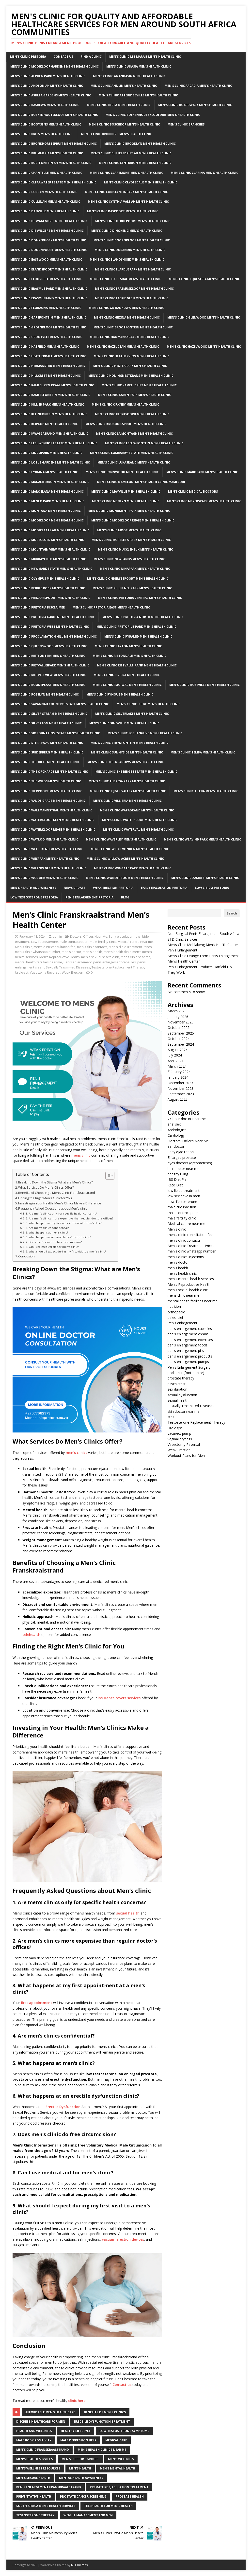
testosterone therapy (35, 2515)
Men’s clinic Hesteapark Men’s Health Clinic (130, 366)
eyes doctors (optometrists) (190, 1163)
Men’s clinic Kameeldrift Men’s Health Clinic (139, 385)
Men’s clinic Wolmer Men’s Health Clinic (44, 878)
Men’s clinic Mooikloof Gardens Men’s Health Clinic (54, 66)
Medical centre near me (135, 941)
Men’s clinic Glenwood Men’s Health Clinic (203, 317)
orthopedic (176, 1312)
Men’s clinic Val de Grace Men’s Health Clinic (48, 801)
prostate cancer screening (83, 2496)
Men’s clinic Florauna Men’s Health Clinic (45, 308)
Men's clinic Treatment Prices (130, 947)
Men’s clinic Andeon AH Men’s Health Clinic (46, 86)
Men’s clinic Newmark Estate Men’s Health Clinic (51, 569)
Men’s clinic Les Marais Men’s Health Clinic (145, 56)
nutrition (174, 1306)
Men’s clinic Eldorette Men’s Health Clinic (46, 279)
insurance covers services (119, 1698)
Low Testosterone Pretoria (34, 897)
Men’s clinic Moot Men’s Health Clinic (129, 530)
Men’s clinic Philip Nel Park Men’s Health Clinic (132, 588)
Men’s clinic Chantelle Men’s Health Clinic (46, 173)
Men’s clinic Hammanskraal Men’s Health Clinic (130, 337)
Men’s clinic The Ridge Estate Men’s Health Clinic (136, 771)
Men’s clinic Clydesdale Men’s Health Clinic (140, 182)
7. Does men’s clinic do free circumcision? (54, 1242)
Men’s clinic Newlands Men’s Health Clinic (129, 559)
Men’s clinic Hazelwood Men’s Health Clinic (204, 346)
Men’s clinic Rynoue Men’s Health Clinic (120, 694)
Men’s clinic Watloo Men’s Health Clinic (44, 839)
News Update (74, 888)
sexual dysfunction (182, 1395)
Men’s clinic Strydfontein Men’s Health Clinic (130, 743)
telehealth (31, 1634)
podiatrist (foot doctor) (186, 1372)
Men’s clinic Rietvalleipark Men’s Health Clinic (49, 665)
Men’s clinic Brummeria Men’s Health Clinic (46, 153)
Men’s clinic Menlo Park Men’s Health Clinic (47, 501)
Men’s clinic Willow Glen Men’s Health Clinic (48, 868)
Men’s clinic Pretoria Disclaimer (37, 607)
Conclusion (26, 1256)
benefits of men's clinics (105, 2412)
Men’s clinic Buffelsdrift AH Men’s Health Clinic (131, 153)
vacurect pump (179, 1433)
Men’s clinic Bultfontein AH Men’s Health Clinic (50, 163)
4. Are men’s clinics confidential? (47, 1228)
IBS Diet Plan (178, 1179)
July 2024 (175, 1055)
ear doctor (176, 1146)
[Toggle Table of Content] (107, 1175)
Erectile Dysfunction (63, 2106)
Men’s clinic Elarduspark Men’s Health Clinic (133, 269)
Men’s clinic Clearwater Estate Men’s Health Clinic (53, 182)
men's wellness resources (38, 2468)
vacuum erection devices (123, 2239)
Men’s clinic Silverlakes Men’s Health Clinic (132, 714)
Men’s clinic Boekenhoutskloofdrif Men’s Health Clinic (153, 115)
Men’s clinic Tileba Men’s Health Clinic (205, 791)
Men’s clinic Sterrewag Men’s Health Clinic (46, 743)
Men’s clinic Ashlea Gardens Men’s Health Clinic (50, 95)
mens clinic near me (135, 957)
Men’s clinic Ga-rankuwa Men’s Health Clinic (126, 308)
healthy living (178, 1174)
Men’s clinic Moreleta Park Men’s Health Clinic (131, 540)
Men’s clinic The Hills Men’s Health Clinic (45, 762)
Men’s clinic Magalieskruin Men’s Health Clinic (49, 482)
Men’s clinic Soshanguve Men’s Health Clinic (145, 733)
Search (231, 913)
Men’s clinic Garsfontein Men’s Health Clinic (48, 317)
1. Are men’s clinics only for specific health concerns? (61, 1213)
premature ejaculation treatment (119, 2487)
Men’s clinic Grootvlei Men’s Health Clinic (46, 337)
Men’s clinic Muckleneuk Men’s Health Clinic (135, 549)
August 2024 (178, 1049)
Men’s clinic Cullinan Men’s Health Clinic (45, 201)
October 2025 (178, 1027)
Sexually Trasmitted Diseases (68, 967)
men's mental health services (191, 1278)
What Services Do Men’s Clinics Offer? (46, 1187)
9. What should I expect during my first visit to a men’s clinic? (66, 1251)
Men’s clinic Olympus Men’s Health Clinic (44, 578)
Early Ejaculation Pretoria (164, 888)
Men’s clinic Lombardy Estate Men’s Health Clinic (131, 453)
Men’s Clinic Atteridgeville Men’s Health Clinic (138, 95)
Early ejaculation (121, 936)
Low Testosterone (44, 941)
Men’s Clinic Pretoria (28, 56)
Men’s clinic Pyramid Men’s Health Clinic (138, 636)
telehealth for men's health (108, 2506)
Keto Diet (175, 1185)
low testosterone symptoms (124, 2431)
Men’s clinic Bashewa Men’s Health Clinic (44, 105)
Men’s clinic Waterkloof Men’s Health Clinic (139, 820)
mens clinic (80, 1155)
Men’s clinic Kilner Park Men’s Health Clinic (47, 404)
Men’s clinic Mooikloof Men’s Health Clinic (47, 520)
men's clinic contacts (92, 947)
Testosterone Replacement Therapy (118, 967)
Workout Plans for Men (186, 1455)
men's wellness (121, 2459)
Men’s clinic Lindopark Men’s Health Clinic (46, 453)
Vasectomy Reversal (45, 972)
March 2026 (177, 1011)
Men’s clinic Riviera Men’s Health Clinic (127, 675)
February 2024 (179, 1071)
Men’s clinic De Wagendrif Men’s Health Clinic (49, 221)
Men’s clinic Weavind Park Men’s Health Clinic (202, 839)
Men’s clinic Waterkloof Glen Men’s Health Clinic (52, 820)
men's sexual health (33, 2478)
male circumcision (182, 1207)
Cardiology (176, 1135)
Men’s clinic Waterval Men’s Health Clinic (138, 829)
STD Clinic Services (183, 939)
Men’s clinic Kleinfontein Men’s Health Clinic (48, 414)
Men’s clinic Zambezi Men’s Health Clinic (205, 878)
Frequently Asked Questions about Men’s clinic (52, 1208)
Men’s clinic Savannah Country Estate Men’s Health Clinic (59, 704)
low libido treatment (184, 1190)
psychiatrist (177, 1383)
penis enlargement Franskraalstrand (48, 2487)
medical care (116, 2440)
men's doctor (71, 951)
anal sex (174, 1124)
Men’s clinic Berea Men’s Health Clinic (119, 105)
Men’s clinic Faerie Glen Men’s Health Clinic (131, 298)
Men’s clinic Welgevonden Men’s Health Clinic (130, 849)
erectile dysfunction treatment (102, 2421)
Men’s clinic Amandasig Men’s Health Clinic (129, 76)
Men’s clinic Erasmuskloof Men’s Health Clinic (134, 288)
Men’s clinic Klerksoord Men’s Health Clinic (132, 414)
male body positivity (33, 2440)
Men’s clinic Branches (186, 124)
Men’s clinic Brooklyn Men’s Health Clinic (140, 144)
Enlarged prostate (182, 1157)
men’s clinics (76, 1452)
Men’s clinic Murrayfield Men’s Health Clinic (48, 559)
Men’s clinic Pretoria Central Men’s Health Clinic (140, 598)
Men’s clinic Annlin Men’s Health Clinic (124, 86)
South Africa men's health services (45, 2506)
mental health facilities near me (38, 962)
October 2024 (178, 1038)
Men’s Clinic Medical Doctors (193, 491)
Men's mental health (117, 2468)
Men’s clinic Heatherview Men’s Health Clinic (132, 356)
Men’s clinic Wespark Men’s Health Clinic (44, 859)
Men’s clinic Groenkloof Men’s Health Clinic (48, 327)
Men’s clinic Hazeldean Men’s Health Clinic (123, 346)
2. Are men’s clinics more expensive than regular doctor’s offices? (69, 1218)
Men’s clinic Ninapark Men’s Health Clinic (135, 569)
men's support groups (80, 2459)
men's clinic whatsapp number (37, 951)
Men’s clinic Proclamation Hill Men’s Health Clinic (53, 636)
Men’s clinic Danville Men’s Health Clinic (44, 211)
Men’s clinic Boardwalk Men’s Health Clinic (195, 105)
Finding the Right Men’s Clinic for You (45, 1198)
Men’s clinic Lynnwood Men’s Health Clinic (122, 472)
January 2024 (178, 1077)
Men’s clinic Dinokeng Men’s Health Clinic (126, 231)
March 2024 (177, 1066)
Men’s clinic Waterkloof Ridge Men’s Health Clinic (52, 829)
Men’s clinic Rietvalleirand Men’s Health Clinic (137, 665)
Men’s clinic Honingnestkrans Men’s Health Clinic (130, 376)
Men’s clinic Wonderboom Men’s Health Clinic (125, 878)
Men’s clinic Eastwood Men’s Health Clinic (46, 259)
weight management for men (88, 2515)
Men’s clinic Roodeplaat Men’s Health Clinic (47, 685)
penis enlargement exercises (190, 1339)
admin (57, 936)
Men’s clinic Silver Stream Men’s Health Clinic (49, 714)
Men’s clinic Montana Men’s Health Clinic (45, 511)
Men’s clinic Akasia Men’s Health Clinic (138, 66)
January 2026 (178, 1016)
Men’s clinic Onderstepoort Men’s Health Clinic (128, 578)
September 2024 (181, 1044)
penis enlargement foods (187, 1345)
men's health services (34, 2459)
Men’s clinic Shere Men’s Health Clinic (148, 704)
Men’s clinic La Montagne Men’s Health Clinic (134, 433)
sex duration (177, 1389)
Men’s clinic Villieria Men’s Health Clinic (127, 801)
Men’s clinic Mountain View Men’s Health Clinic (50, 549)
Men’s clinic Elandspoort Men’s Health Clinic (48, 269)
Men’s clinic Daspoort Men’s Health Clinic (122, 211)
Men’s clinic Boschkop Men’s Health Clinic (124, 124)
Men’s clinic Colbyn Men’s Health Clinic (43, 192)
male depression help (78, 2440)
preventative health (33, 2496)
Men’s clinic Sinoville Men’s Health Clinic (124, 723)
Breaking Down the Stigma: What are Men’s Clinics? (55, 1182)
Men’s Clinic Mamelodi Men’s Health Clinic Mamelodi (141, 482)
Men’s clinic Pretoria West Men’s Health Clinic (49, 627)
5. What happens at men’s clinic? (47, 1232)
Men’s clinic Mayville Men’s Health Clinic (125, 491)
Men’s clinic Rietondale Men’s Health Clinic (129, 656)
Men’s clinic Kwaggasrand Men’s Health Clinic (49, 433)
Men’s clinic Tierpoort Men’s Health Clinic (46, 791)
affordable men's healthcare (50, 2412)
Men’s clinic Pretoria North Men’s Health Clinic (143, 617)
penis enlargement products (190, 1356)
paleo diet (175, 1317)
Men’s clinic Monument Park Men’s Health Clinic (129, 511)
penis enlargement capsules (114, 962)
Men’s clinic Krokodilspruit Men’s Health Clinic (125, 424)
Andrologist (177, 1129)
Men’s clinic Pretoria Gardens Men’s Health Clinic (52, 617)
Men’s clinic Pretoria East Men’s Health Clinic (111, 607)
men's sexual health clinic (100, 957)
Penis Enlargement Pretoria (89, 897)
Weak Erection (72, 972)
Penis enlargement (77, 962)
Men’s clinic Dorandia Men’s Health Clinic (130, 250)
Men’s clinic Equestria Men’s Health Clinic (204, 279)
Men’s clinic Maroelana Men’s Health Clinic (47, 491)
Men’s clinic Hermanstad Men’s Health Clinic (48, 366)
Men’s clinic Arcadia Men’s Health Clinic (198, 86)
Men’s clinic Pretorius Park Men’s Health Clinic (136, 627)
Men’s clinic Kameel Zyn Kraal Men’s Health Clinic (52, 385)
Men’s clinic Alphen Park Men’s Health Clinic (47, 76)
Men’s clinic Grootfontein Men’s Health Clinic (133, 327)
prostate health (129, 2496)
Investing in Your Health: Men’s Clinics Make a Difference (59, 1203)
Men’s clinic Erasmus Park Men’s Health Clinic (48, 288)
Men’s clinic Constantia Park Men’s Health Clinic (126, 192)
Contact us (121, 2384)
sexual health (128, 1913)
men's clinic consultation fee (54, 947)
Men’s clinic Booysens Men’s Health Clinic (45, 124)
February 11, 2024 (32, 936)
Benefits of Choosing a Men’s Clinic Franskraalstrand (57, 1193)
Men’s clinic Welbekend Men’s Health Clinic (46, 849)
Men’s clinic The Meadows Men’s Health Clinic (125, 762)
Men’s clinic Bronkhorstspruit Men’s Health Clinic (53, 144)
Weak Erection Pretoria (113, 888)
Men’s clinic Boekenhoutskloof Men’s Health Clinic (54, 115)
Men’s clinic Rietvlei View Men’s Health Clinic (48, 675)
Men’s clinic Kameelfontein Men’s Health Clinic (50, 395)
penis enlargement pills (186, 1350)
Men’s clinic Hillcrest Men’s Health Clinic (45, 376)
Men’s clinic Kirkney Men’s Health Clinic (125, 404)
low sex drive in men (184, 1196)
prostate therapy (181, 1378)
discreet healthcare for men (40, 2421)
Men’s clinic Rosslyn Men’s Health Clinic (44, 694)
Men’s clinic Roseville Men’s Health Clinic (204, 685)
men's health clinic (117, 951)
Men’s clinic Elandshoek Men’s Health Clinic (127, 259)
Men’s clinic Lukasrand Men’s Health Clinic (133, 462)
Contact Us (63, 56)
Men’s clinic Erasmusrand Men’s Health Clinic (48, 298)
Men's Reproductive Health (59, 957)
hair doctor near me (183, 1168)
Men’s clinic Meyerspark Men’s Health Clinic (204, 501)
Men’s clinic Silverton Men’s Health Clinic (46, 723)
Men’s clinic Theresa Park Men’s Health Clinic (127, 781)
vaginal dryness (180, 1439)
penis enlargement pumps (188, 1361)
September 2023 (181, 1093)
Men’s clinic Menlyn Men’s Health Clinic (125, 501)
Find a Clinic (91, 56)
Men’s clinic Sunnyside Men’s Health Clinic (127, 752)
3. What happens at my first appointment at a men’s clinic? (64, 1223)
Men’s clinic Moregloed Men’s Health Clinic (47, 540)
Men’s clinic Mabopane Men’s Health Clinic (202, 472)
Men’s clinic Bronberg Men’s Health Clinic (116, 134)
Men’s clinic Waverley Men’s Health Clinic (121, 839)
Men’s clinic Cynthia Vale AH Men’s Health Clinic (128, 201)
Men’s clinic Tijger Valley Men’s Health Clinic (128, 791)
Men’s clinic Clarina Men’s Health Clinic (204, 173)
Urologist (21, 972)
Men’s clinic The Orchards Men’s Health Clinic (49, 771)
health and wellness (34, 2431)
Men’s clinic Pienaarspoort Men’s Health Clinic (50, 598)
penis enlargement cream (188, 1334)
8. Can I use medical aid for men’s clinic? (52, 1247)
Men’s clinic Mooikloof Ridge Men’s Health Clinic (132, 520)
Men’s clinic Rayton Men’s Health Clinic (128, 646)
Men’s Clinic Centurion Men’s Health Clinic (135, 163)
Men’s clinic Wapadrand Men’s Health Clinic (137, 810)
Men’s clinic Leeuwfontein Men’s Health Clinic (144, 443)
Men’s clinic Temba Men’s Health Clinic (203, 752)
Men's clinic (23, 947)
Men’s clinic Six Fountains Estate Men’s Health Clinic (55, 733)
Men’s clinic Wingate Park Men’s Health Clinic (132, 868)
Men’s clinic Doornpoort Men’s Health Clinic (48, 250)
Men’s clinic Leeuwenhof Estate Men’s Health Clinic (53, 443)
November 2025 (180, 1022)
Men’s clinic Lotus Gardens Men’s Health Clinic (50, 462)
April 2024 (175, 1060)
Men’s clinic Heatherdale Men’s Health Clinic (48, 356)
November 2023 (180, 1088)
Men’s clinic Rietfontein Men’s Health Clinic (47, 656)
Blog (125, 897)
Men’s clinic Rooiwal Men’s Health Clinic (127, 685)
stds (171, 1416)
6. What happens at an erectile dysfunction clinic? (58, 1237)
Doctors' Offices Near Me (88, 936)
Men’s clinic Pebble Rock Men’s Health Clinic (47, 588)
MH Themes (79, 2565)
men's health (92, 951)
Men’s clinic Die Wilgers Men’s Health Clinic (47, 231)
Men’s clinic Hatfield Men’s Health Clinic (44, 346)
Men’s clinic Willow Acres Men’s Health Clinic (125, 859)
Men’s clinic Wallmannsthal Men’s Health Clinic (51, 810)
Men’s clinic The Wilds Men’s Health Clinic (45, 781)
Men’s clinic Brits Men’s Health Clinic (41, 134)
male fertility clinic (103, 941)
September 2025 (181, 1033)
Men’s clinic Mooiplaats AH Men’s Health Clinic (50, 530)
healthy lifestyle (76, 2431)
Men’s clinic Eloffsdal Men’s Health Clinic (125, 279)
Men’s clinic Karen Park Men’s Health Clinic (134, 395)
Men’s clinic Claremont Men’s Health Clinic (126, 173)
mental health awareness (81, 2478)
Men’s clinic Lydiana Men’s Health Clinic (44, 472)
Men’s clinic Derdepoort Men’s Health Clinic (132, 221)
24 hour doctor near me (187, 1118)
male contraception (74, 941)
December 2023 (180, 1082)
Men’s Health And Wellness (33, 888)
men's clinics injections (186, 1256)
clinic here (76, 2400)
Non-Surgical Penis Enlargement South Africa (203, 933)
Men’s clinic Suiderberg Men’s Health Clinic (46, 752)
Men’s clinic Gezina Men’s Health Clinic (127, 317)
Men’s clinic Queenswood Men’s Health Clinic (48, 646)
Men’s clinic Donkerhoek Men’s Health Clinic (48, 240)
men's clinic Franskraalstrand (42, 2450)
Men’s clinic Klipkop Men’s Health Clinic (44, 424)
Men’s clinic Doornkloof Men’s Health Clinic (132, 240)
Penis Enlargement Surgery (189, 1367)
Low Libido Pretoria (212, 888)
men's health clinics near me (102, 2450)
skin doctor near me (184, 1411)
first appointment (36, 2002)
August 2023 (178, 1099)
